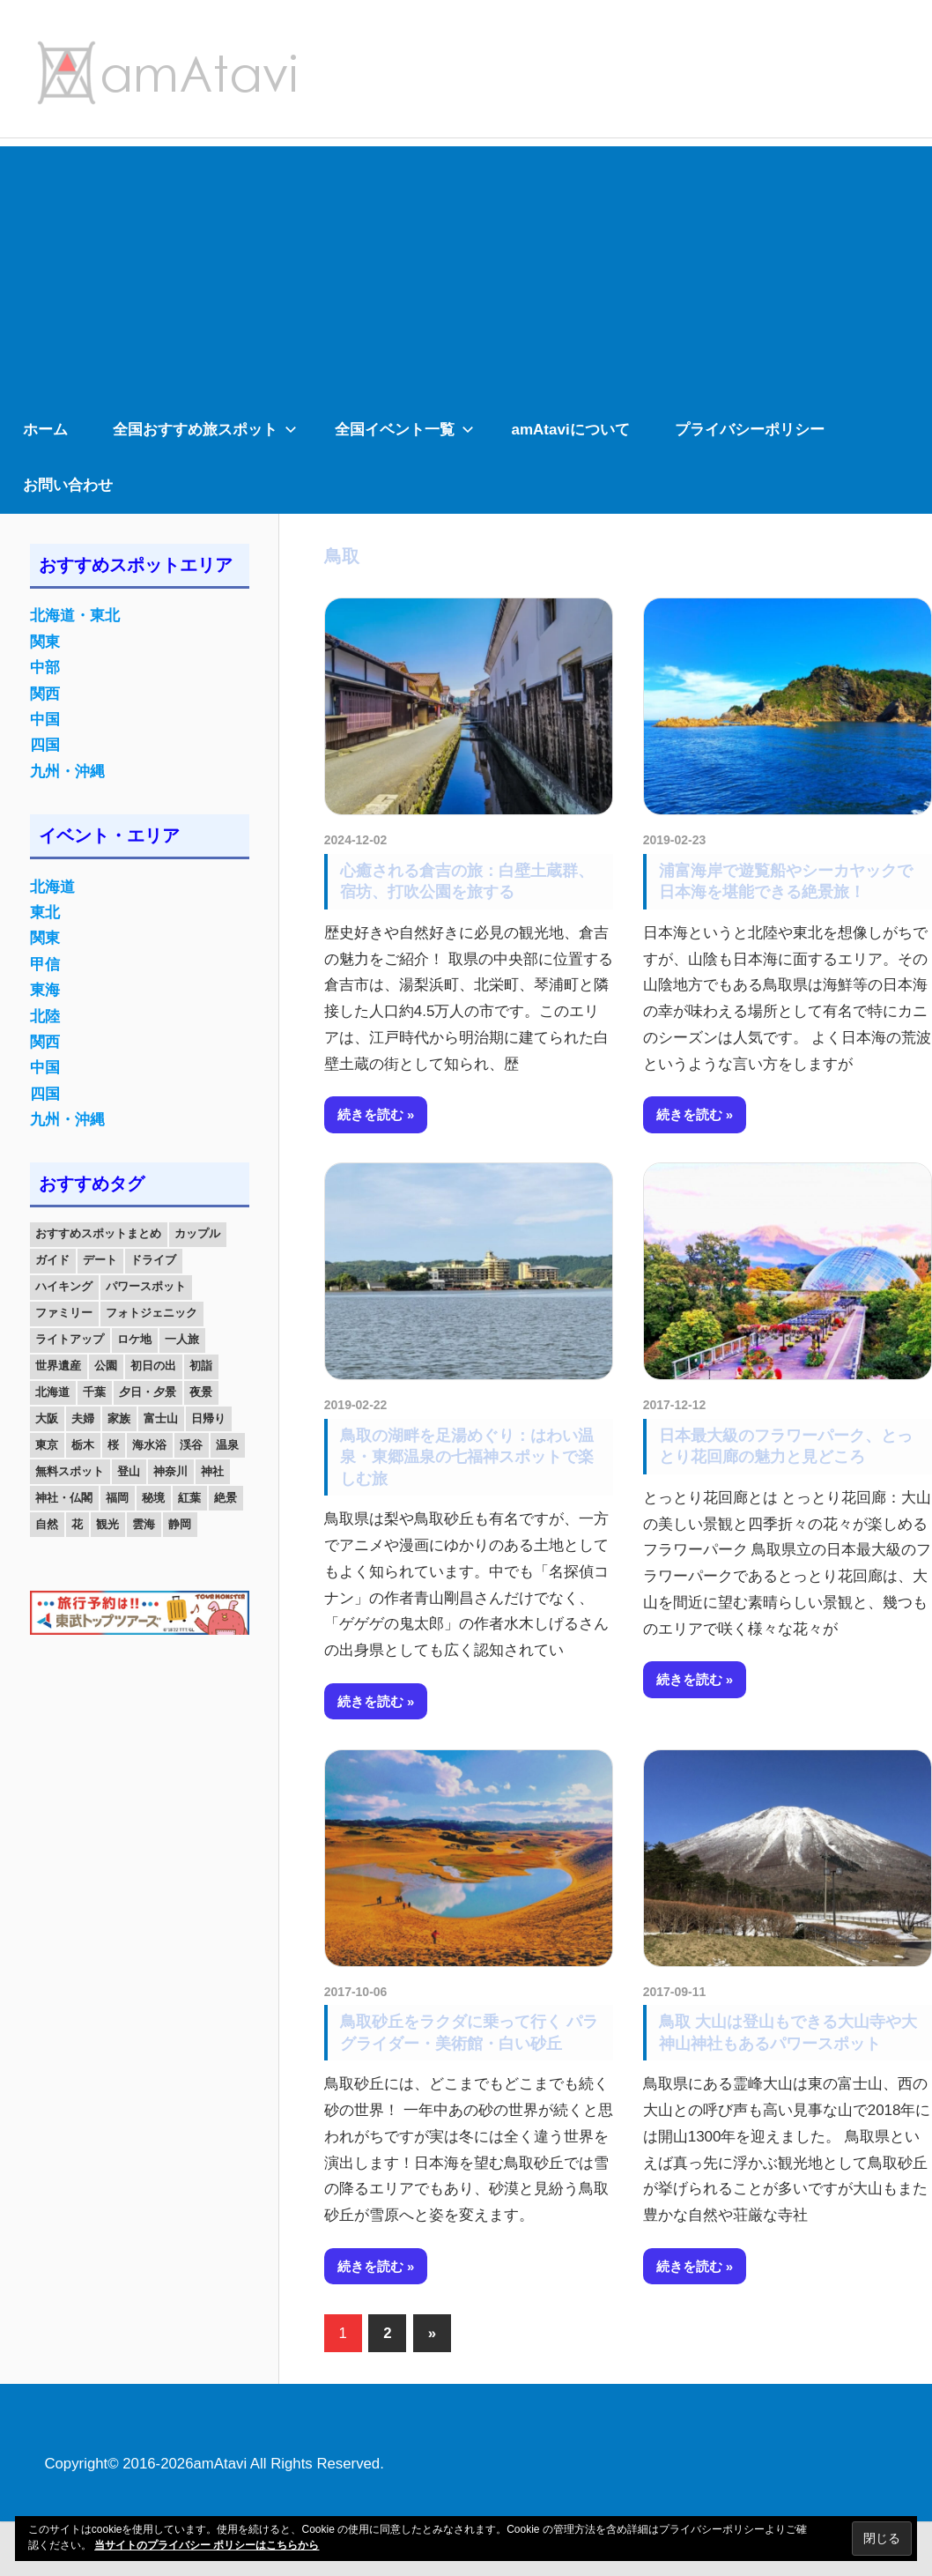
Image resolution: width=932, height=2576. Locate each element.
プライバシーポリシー (750, 429)
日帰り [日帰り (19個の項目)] (208, 1418)
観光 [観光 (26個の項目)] (107, 1524)
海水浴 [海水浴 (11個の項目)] (149, 1444)
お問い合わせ (68, 485)
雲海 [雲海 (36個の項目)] (143, 1524)
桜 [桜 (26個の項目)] (113, 1444)
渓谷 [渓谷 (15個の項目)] (191, 1444)
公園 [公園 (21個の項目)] (105, 1365)
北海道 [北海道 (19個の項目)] (52, 1392)
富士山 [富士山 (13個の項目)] (161, 1418)
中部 (45, 667)
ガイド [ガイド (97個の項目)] (52, 1259)
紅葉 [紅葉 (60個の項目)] (189, 1497)
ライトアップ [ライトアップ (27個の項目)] (69, 1339)
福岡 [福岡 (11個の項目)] (117, 1497)
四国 (45, 745)
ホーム (45, 429)
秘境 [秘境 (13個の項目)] (153, 1497)
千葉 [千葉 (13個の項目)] (94, 1392)
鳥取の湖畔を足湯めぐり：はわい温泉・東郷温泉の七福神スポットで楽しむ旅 (467, 1457)
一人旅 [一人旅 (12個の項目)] (182, 1339)
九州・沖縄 (67, 771)
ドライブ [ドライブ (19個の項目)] (153, 1259)
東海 (45, 990)
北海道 (52, 887)
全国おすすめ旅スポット (205, 429)
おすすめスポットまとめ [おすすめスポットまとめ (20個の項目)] (98, 1233)
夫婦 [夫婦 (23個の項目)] (82, 1418)
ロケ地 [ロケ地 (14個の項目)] (134, 1339)
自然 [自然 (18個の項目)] (46, 1524)
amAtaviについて (571, 429)
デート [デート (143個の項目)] (100, 1259)
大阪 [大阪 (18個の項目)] (46, 1418)
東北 (45, 912)
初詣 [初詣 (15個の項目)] (200, 1365)
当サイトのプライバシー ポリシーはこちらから (206, 2545)
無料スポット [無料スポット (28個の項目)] (69, 1471)
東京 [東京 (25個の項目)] (46, 1444)
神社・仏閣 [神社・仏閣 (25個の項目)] (63, 1497)
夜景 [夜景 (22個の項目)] (200, 1392)
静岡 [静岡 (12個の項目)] (179, 1524)
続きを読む (370, 1114)
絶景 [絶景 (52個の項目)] (225, 1497)
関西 (45, 694)
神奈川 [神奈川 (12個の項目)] (170, 1471)
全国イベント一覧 (404, 429)
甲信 (45, 964)
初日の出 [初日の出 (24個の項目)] (153, 1365)
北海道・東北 (75, 615)
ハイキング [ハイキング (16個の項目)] (63, 1286)
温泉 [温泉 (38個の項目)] (227, 1444)
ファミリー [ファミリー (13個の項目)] (63, 1312)
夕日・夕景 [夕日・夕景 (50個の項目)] (147, 1392)
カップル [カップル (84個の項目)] (197, 1233)
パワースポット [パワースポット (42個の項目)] (146, 1286)
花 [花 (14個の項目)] (77, 1524)
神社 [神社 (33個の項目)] (212, 1471)
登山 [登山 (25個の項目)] (128, 1471)
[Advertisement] (466, 269)
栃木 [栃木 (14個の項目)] (82, 1444)
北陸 (45, 1016)
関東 (45, 642)
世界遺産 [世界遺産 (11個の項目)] (58, 1365)
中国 (45, 719)
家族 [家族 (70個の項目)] (118, 1418)
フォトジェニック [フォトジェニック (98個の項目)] (151, 1312)
